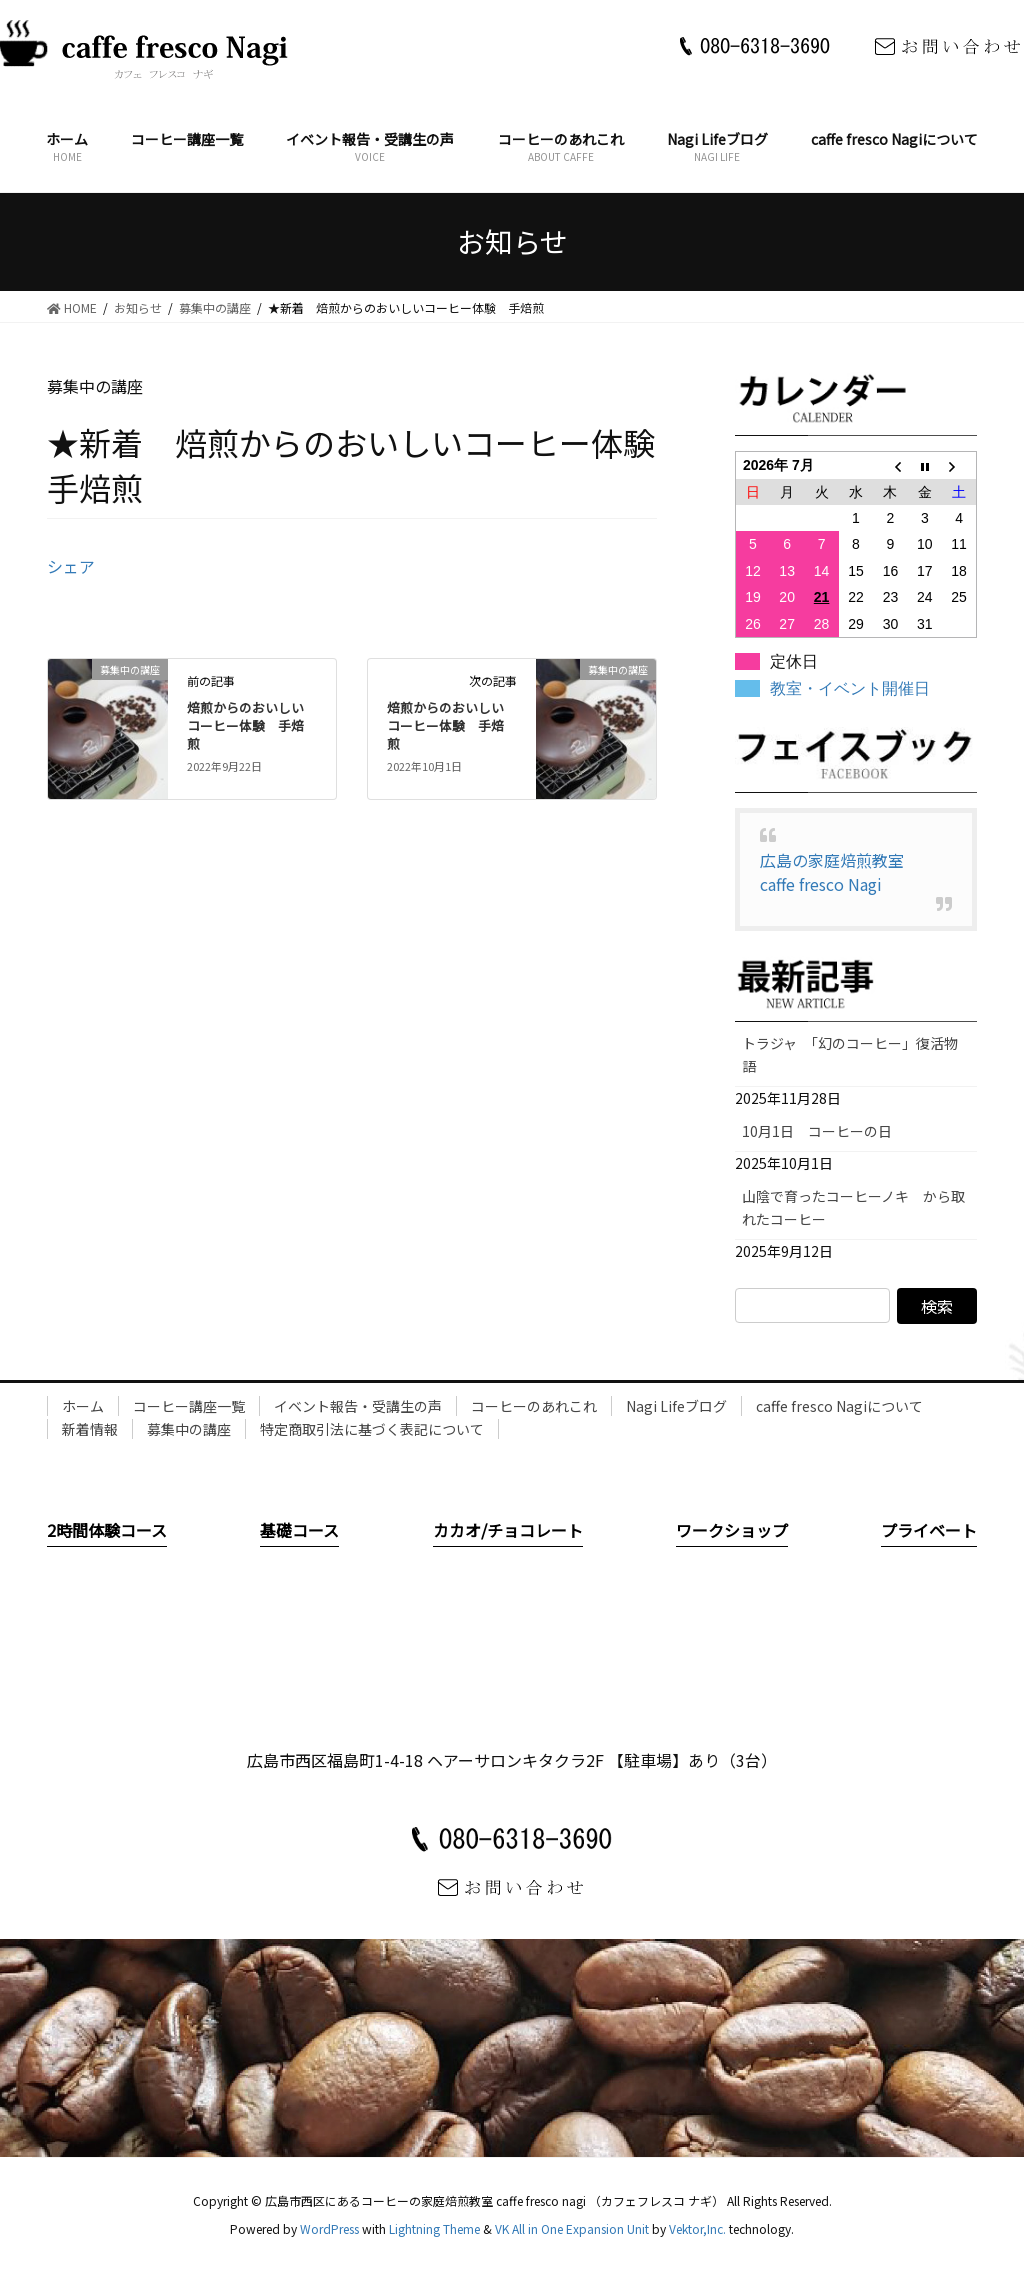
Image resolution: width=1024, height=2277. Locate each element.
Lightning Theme (434, 2228)
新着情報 (90, 1429)
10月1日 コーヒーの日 (824, 1131)
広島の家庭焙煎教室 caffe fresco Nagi (840, 872)
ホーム (83, 1406)
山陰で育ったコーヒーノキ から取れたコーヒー (853, 1207)
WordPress (329, 2228)
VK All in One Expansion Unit (572, 2228)
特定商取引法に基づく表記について (372, 1429)
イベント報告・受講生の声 (358, 1406)
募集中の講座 (189, 1429)
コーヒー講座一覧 (189, 1406)
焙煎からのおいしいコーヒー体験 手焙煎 (245, 725)
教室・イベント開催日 (850, 688)
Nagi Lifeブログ (676, 1406)
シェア (71, 566)
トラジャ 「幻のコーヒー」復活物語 (850, 1054)
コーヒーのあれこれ (534, 1406)
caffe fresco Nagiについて (839, 1406)
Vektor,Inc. (697, 2228)
